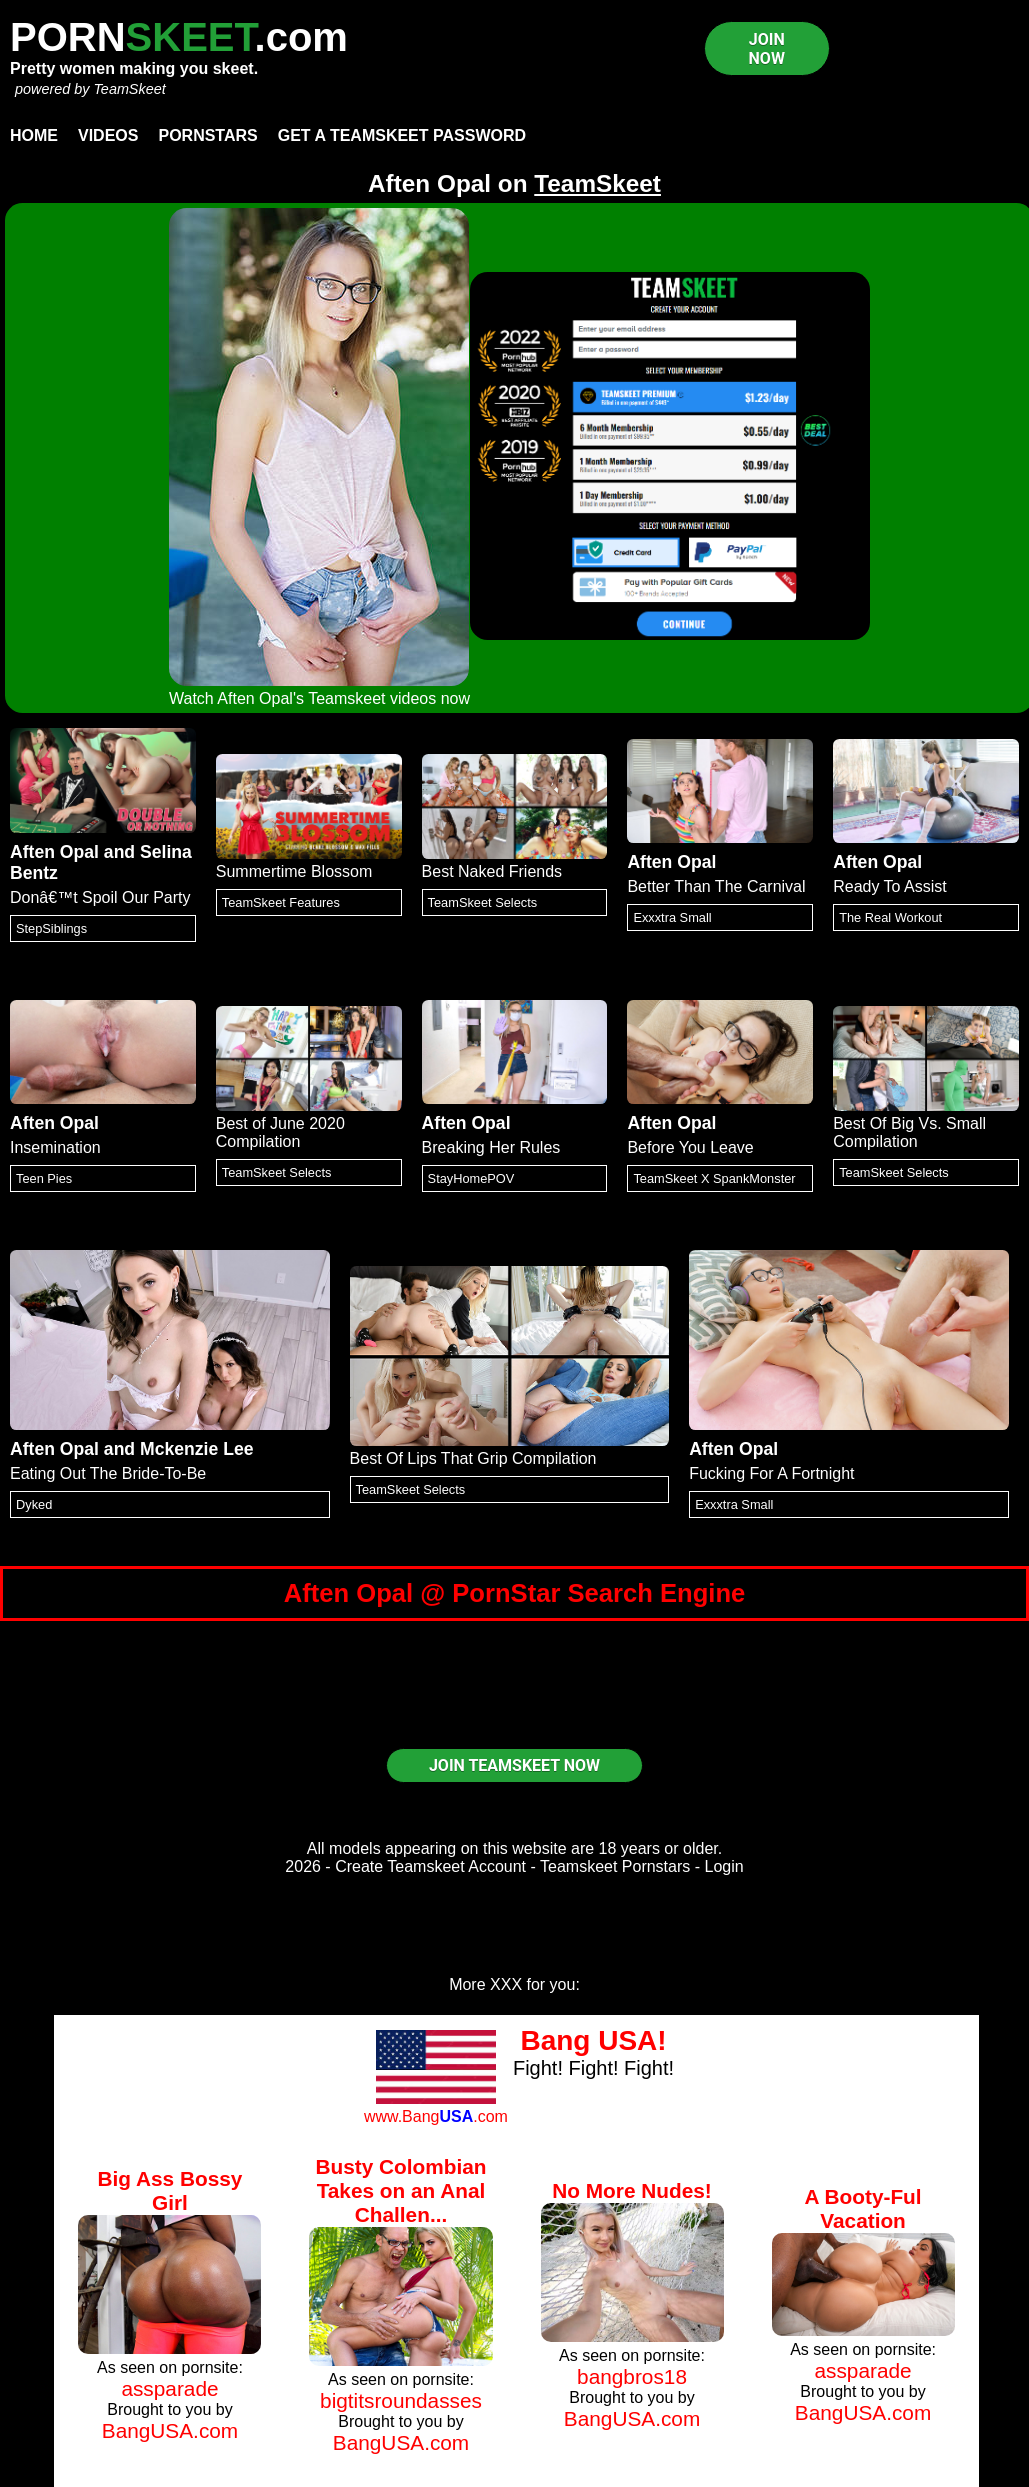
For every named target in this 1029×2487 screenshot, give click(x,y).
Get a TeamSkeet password (402, 135)
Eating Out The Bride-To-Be (108, 1473)
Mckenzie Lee (196, 1449)
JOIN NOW (767, 49)
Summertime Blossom (294, 871)
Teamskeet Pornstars (615, 1866)
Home (34, 135)
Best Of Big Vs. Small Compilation (909, 1132)
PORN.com (179, 37)
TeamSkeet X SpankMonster (714, 1178)
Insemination (55, 1147)
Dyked (34, 1504)
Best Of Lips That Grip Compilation (473, 1458)
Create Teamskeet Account (430, 1866)
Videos (108, 135)
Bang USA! (593, 2040)
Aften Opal (54, 852)
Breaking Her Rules (491, 1147)
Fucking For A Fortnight (771, 1473)
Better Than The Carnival (716, 886)
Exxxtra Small (672, 917)
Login (724, 1866)
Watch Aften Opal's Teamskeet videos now (319, 698)
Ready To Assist (890, 886)
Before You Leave (690, 1147)
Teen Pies (44, 1178)
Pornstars (207, 135)
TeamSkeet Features (281, 902)
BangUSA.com (170, 2430)
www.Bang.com (436, 2116)
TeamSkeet (129, 89)
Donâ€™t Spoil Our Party (100, 897)
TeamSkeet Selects (483, 902)
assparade (169, 2388)
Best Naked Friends (492, 871)
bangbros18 (632, 2376)
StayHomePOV (471, 1178)
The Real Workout (890, 917)
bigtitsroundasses (401, 2400)
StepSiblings (51, 928)
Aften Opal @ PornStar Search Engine (515, 1593)
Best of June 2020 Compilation (280, 1132)
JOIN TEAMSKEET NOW (514, 1765)
